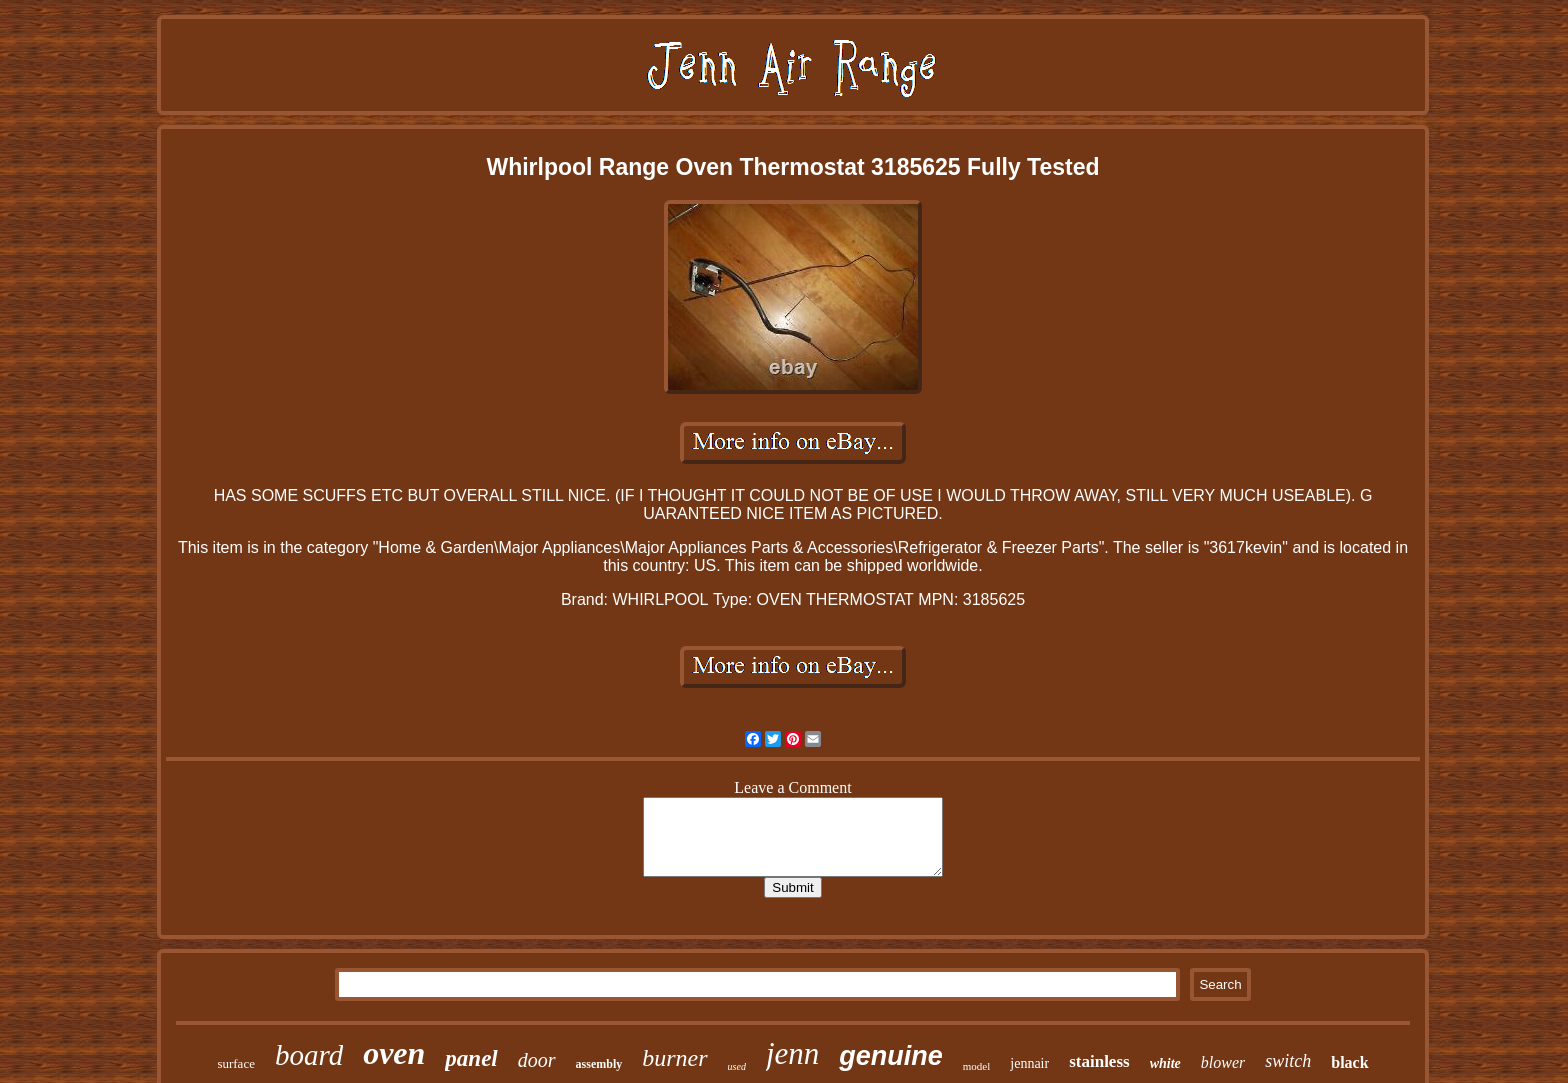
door (537, 1060)
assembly (599, 1064)
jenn (792, 1053)
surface (236, 1063)
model (977, 1066)
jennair (1029, 1063)
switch (1288, 1061)
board (309, 1055)
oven (394, 1053)
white (1165, 1063)
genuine (891, 1056)
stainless (1099, 1061)
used (737, 1066)
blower (1223, 1062)
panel (471, 1058)
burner (674, 1058)
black (1349, 1062)
